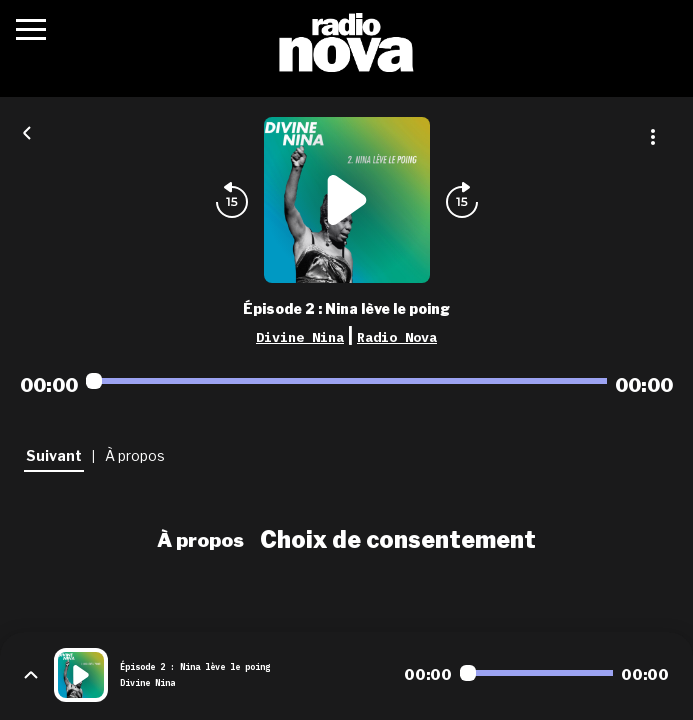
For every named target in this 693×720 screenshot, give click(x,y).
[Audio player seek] (346, 381)
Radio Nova (397, 337)
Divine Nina (300, 337)
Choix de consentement (398, 540)
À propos (200, 540)
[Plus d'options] (653, 137)
